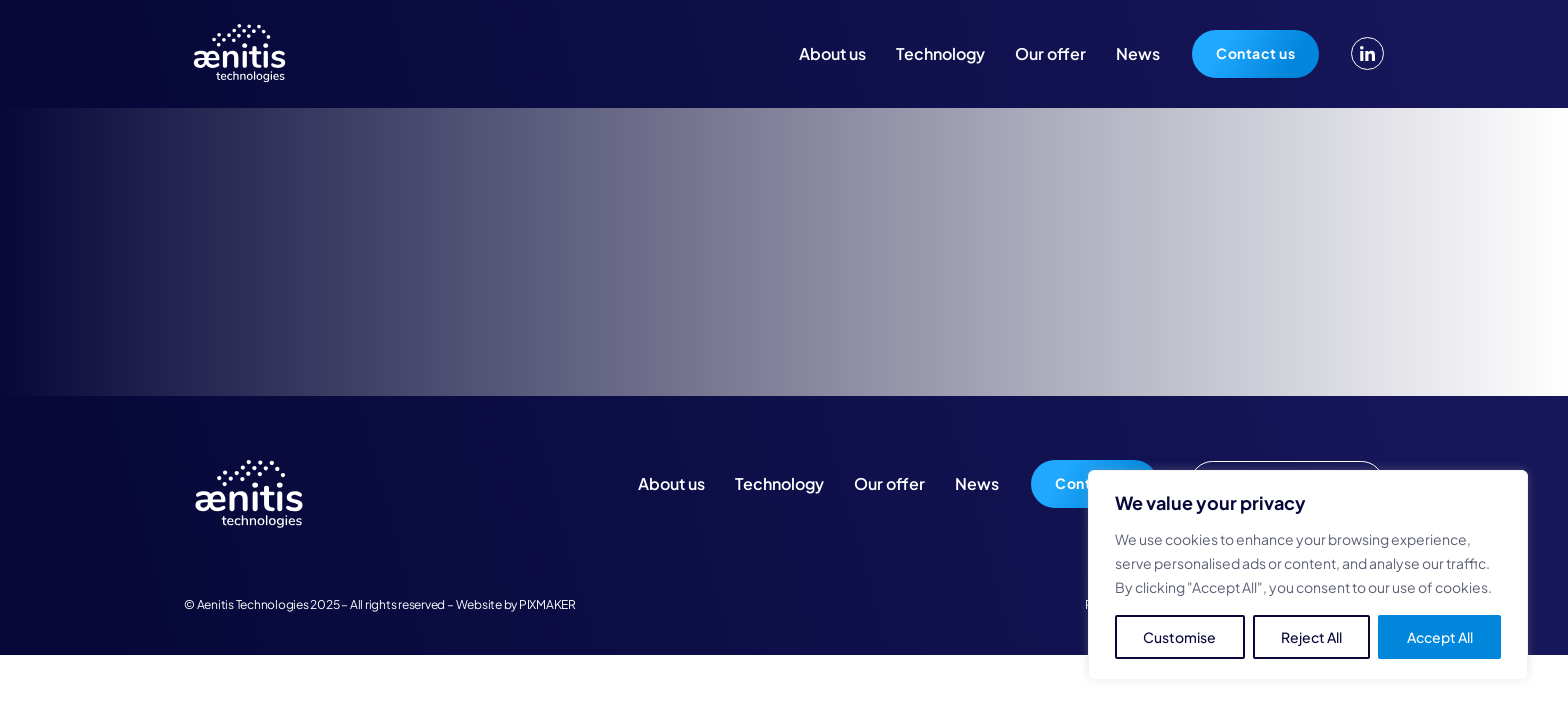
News (1138, 53)
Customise (1179, 637)
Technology (940, 53)
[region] (1308, 575)
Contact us (1255, 53)
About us (832, 53)
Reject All (1311, 637)
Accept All (1440, 637)
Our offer (1050, 53)
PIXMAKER (547, 604)
